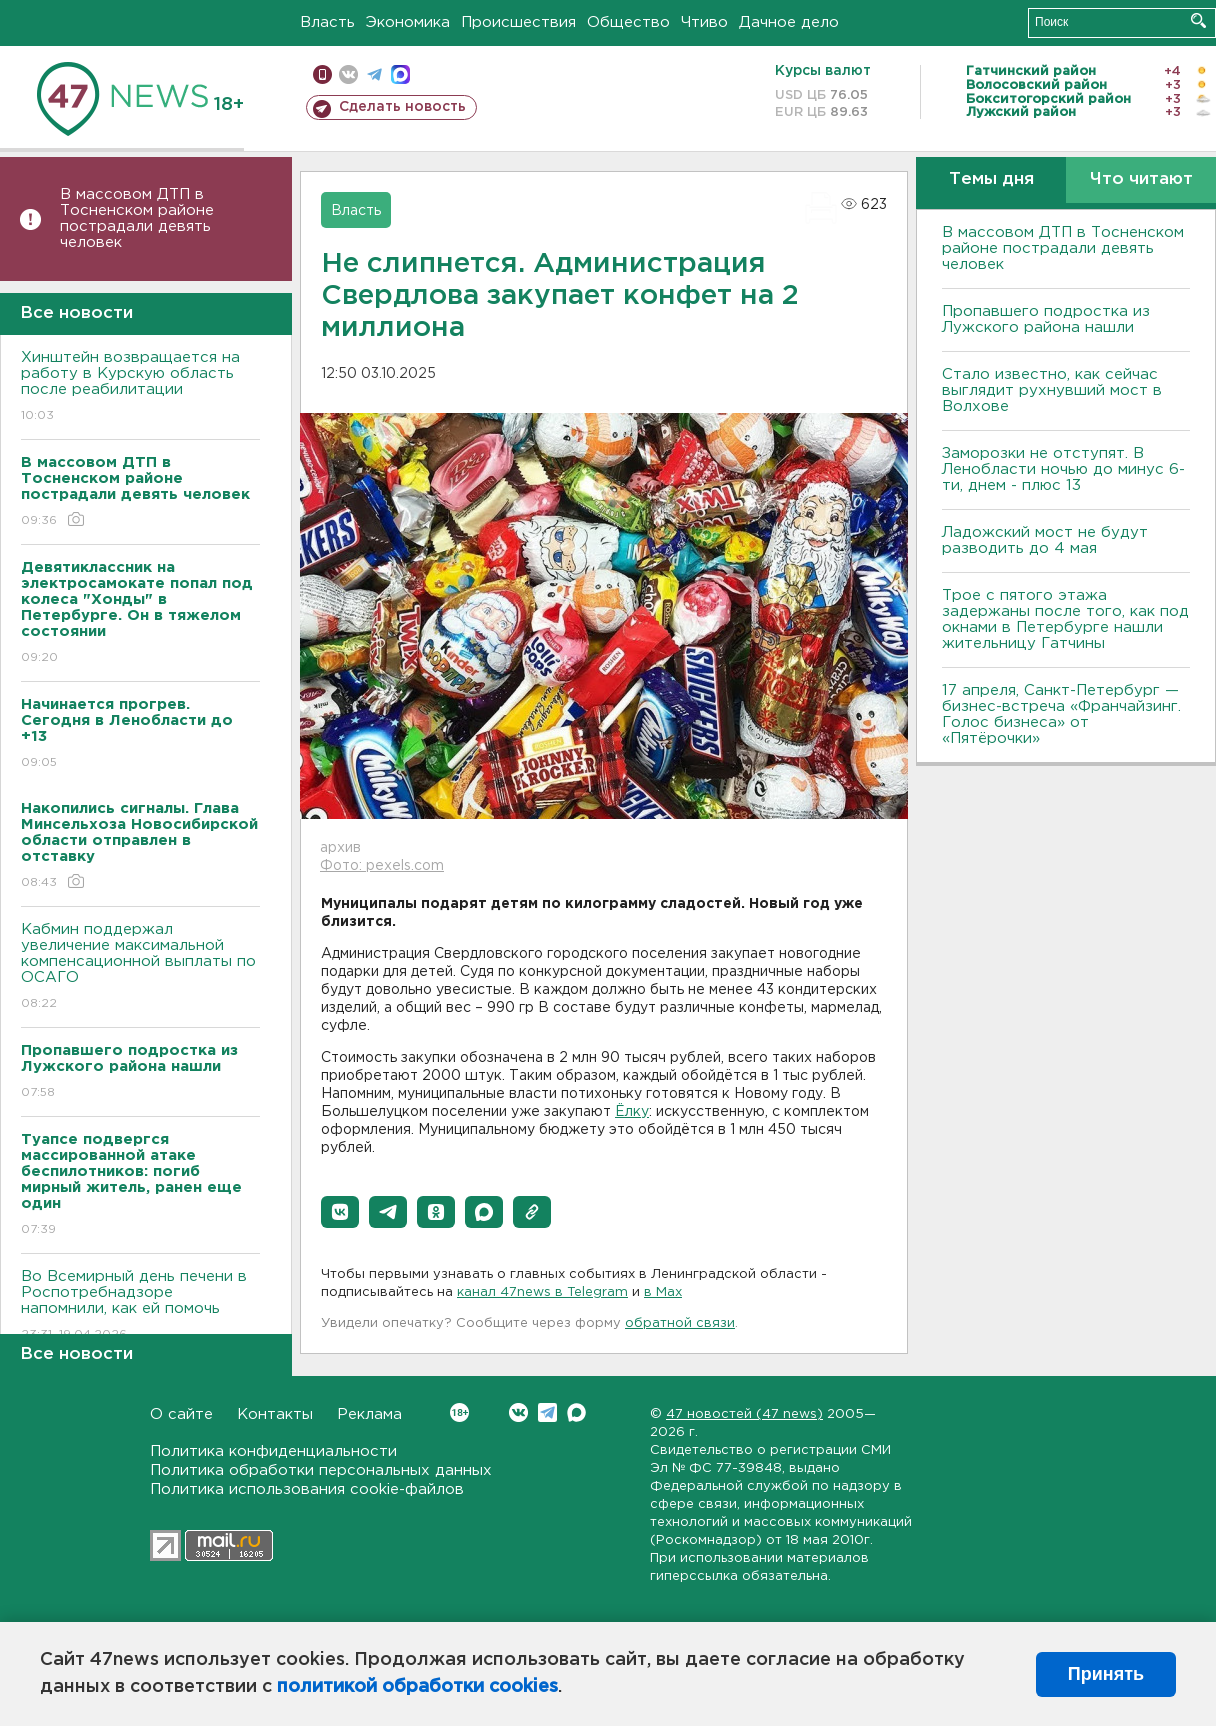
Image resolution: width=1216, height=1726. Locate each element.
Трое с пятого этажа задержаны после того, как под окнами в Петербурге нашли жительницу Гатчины (1065, 619)
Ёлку (632, 1112)
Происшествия (518, 22)
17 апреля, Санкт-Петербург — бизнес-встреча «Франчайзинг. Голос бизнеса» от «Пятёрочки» (1061, 714)
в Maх (663, 1292)
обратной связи (680, 1323)
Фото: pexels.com (382, 866)
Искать (1198, 20)
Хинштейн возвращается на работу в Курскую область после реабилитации (140, 387)
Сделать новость (402, 107)
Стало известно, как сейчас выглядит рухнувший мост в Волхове (1052, 390)
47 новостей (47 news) (744, 1414)
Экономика (408, 22)
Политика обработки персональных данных (321, 1470)
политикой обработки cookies (417, 1687)
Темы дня (991, 179)
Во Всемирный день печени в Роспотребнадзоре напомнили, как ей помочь (140, 1306)
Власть (327, 22)
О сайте (181, 1414)
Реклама (369, 1414)
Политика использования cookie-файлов (307, 1489)
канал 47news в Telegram (542, 1292)
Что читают (1141, 179)
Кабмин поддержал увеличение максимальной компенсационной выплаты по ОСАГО (140, 967)
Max (576, 1412)
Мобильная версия (322, 74)
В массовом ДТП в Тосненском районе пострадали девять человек (137, 218)
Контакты (275, 1414)
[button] (340, 1212)
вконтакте (348, 74)
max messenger (400, 74)
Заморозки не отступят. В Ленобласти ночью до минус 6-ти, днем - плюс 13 (1063, 469)
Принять (1106, 1674)
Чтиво (704, 22)
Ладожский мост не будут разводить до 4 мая (1045, 540)
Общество (628, 22)
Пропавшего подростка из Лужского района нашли (1046, 319)
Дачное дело (789, 22)
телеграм (374, 74)
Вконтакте (459, 1412)
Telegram (547, 1412)
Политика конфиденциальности (273, 1451)
